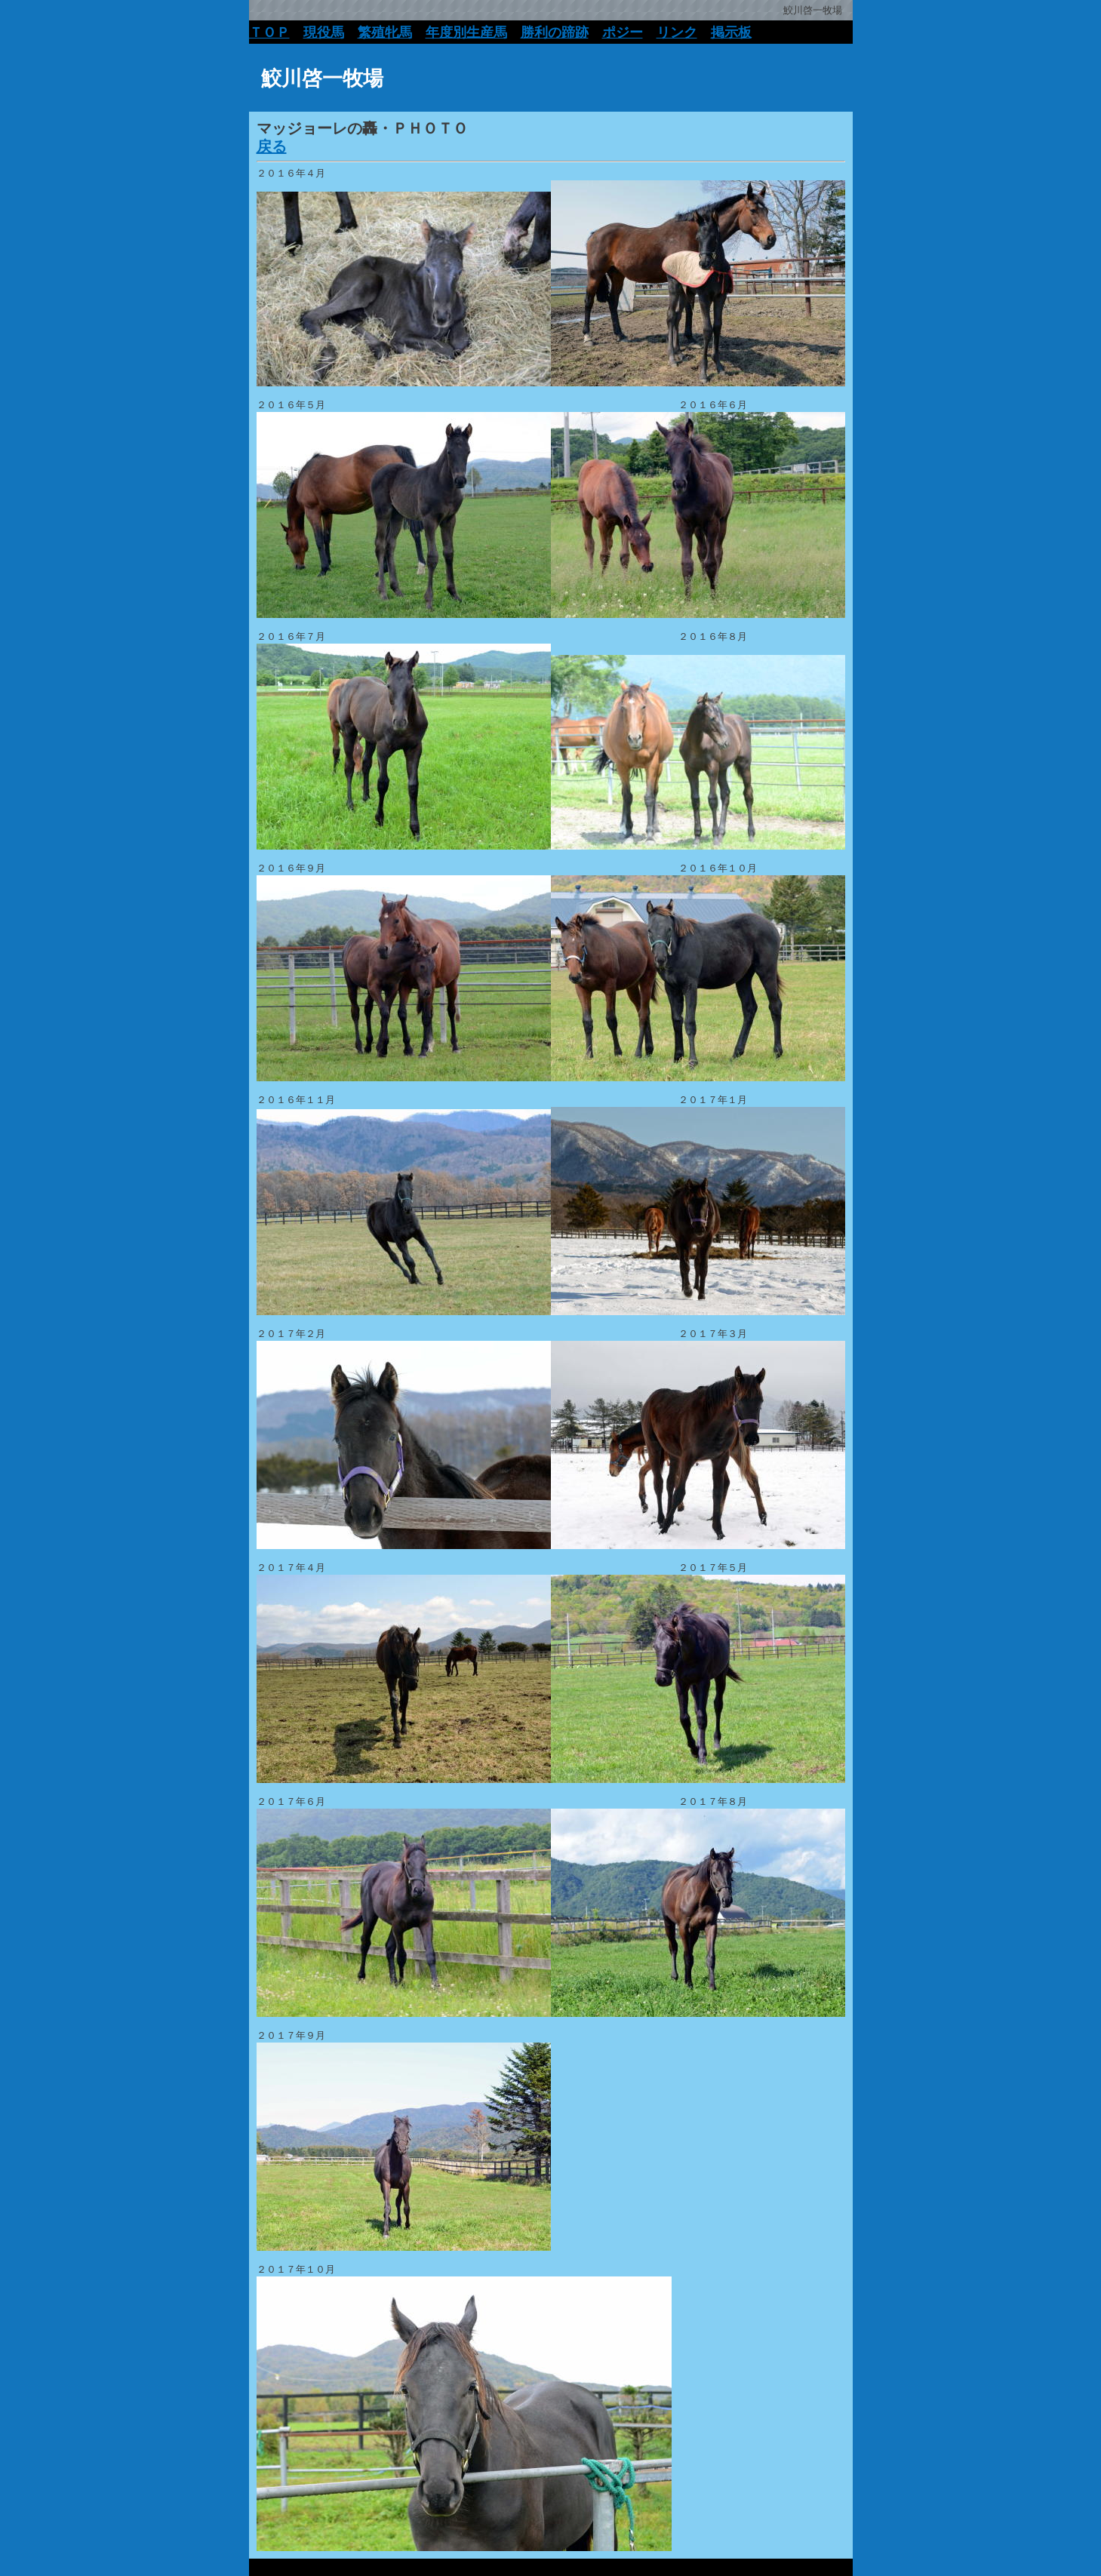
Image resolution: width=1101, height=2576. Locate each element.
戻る (272, 146)
